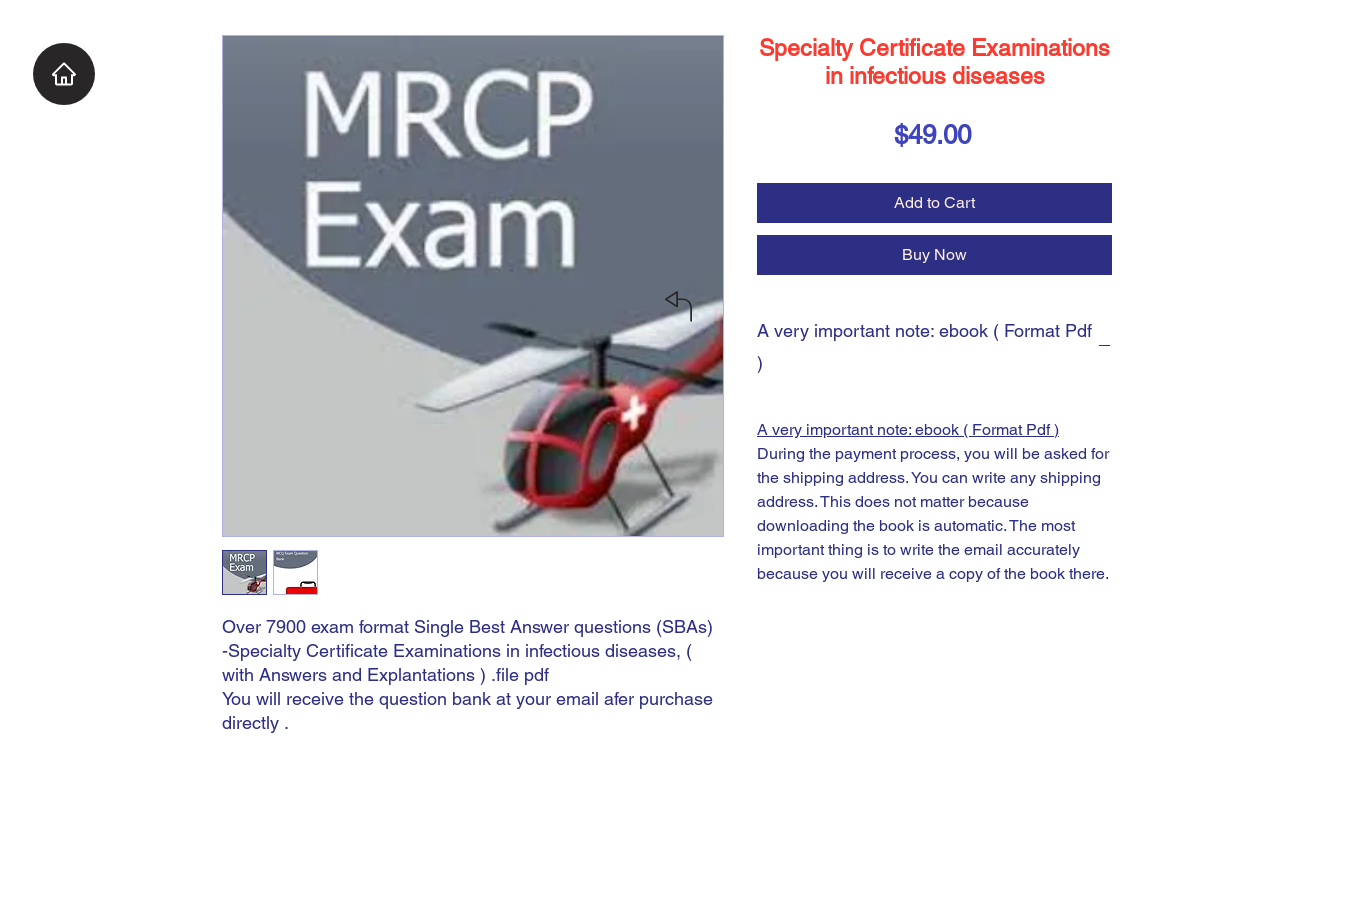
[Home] (64, 74)
